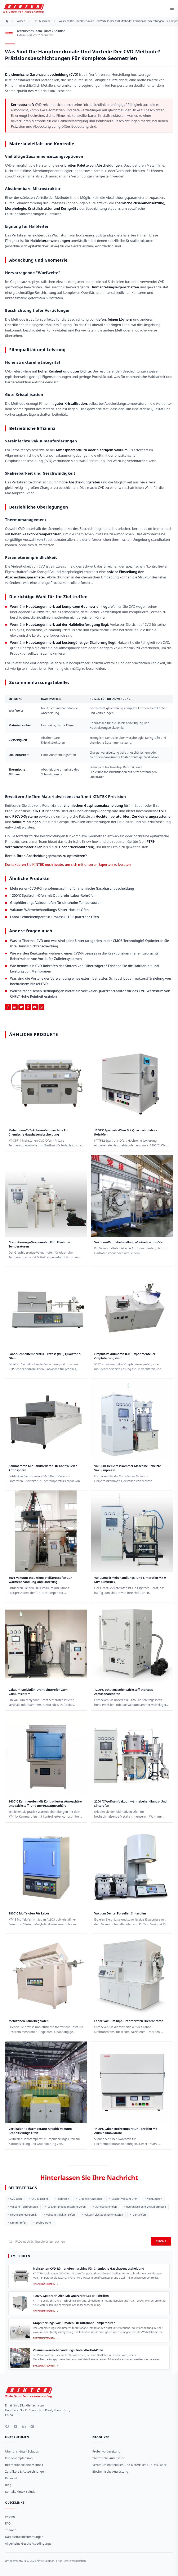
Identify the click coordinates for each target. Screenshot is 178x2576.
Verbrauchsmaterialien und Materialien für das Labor (129, 2465)
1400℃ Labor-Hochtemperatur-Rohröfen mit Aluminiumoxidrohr (125, 2131)
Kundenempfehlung (19, 2458)
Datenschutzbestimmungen (24, 2537)
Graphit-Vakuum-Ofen (123, 2199)
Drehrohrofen (17, 2222)
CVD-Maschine (42, 21)
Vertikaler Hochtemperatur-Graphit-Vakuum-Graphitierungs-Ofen (41, 2131)
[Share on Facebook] (8, 1007)
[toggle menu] (172, 8)
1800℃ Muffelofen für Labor (29, 1913)
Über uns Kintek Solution (22, 2451)
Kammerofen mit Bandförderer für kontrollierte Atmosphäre (43, 1468)
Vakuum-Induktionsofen (59, 2214)
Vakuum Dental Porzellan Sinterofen (120, 1913)
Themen (10, 2530)
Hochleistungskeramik (22, 2214)
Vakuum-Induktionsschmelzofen (65, 2207)
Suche (161, 2241)
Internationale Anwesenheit (24, 2465)
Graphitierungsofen (89, 2199)
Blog (8, 2485)
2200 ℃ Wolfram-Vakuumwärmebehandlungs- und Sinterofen (130, 1803)
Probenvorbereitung (106, 2451)
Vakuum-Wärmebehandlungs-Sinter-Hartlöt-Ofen (49, 909)
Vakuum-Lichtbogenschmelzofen (102, 2214)
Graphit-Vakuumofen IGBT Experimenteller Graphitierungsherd (124, 1356)
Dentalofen (138, 2214)
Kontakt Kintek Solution (21, 2492)
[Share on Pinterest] (28, 1007)
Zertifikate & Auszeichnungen (25, 2471)
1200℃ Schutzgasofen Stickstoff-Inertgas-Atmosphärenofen (124, 1692)
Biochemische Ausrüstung (110, 2471)
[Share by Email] (35, 1007)
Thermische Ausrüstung (108, 2458)
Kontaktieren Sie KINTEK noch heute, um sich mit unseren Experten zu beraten (68, 864)
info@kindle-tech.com (29, 2405)
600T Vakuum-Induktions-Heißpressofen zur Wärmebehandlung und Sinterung (40, 1580)
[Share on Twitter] (21, 1007)
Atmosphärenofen (105, 2207)
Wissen (21, 21)
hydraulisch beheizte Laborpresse (145, 2207)
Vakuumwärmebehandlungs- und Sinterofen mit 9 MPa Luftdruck (130, 1580)
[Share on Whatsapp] (41, 1007)
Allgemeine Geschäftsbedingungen (29, 2543)
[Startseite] (6, 21)
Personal (11, 2478)
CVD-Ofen (15, 2199)
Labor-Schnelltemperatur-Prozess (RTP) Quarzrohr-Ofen (54, 917)
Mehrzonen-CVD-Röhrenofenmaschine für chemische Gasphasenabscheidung (72, 888)
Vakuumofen (153, 2199)
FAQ (8, 2523)
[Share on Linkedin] (15, 1007)
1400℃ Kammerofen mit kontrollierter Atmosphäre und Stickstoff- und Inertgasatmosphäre (45, 1803)
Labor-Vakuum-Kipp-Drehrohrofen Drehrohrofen (128, 2021)
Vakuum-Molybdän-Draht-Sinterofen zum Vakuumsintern (38, 1692)
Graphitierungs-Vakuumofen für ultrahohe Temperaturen (56, 902)
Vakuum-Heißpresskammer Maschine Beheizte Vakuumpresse (127, 1468)
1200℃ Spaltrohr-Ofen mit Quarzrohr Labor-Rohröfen (52, 895)
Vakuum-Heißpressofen (23, 2207)
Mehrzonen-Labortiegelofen (29, 2021)
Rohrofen (62, 2199)
